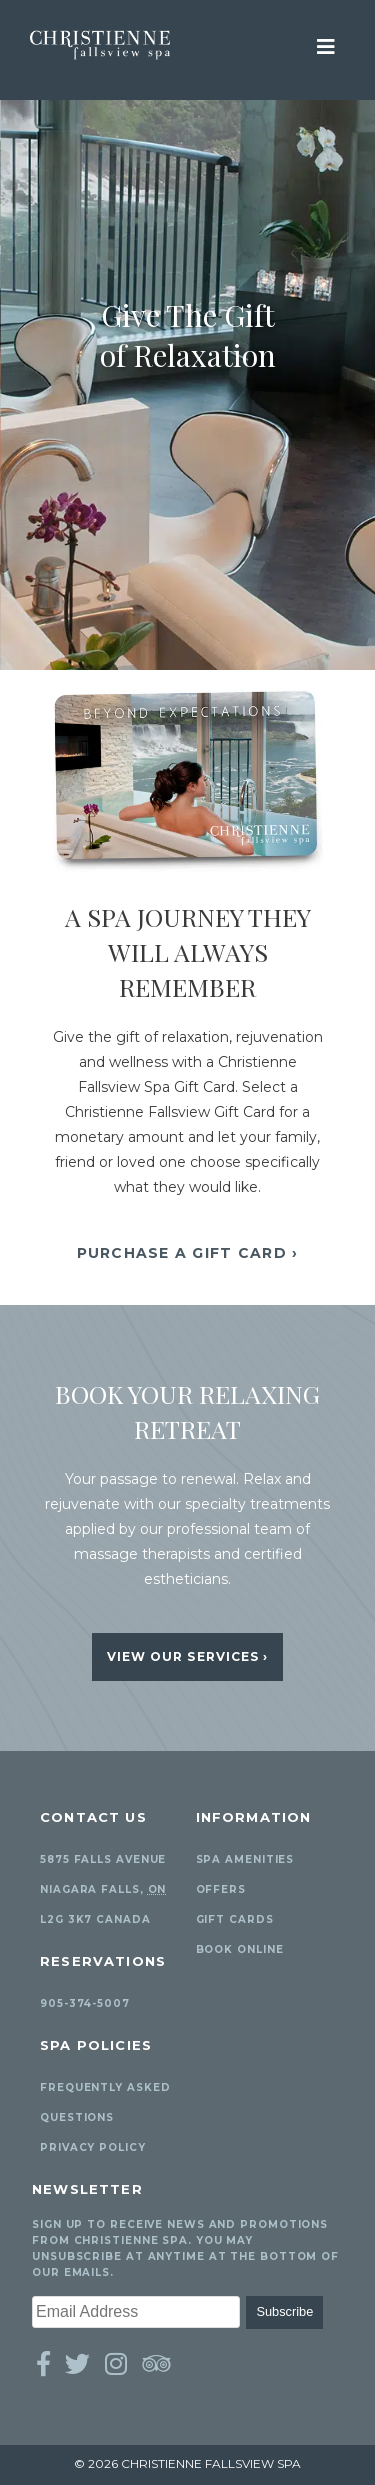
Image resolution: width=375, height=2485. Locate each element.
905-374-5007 (85, 2003)
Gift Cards (235, 1919)
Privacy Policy (93, 2147)
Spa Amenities (245, 1859)
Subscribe (284, 2311)
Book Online (240, 1949)
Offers (221, 1889)
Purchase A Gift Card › (188, 1253)
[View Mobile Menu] (326, 45)
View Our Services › (188, 1656)
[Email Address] (136, 2312)
